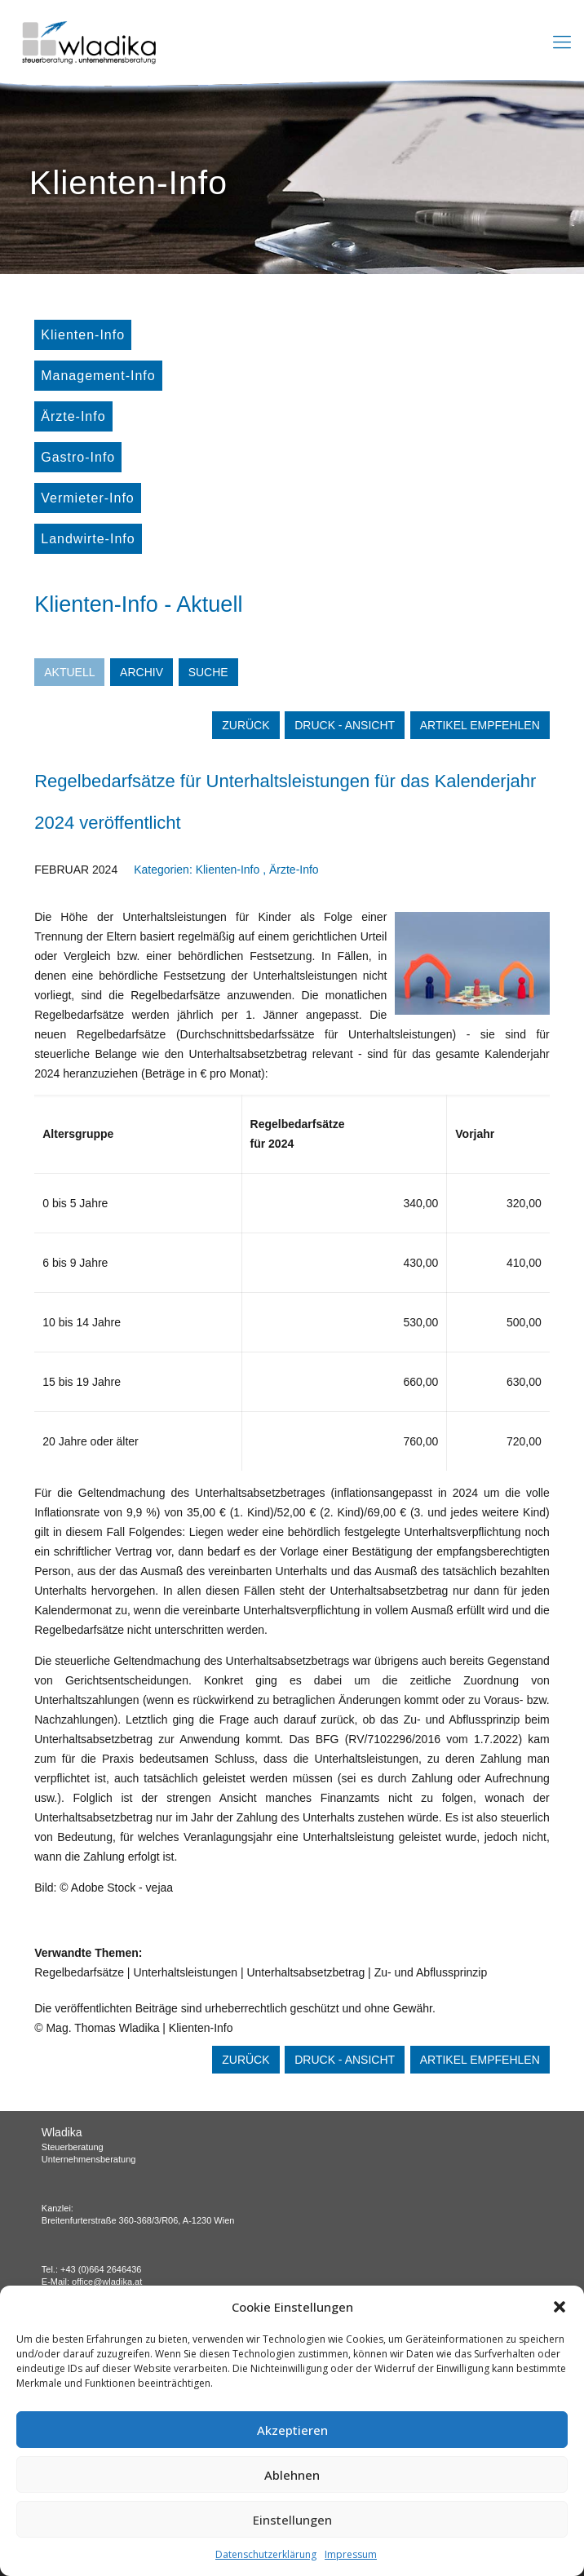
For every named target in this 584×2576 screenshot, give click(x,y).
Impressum (351, 2554)
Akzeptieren (292, 2430)
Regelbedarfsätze (79, 1972)
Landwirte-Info (88, 539)
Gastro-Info (78, 457)
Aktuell (69, 672)
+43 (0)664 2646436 (100, 2269)
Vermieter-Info (87, 498)
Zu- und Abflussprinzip (431, 1972)
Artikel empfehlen (480, 725)
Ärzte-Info (73, 416)
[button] (559, 2307)
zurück (245, 725)
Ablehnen (292, 2475)
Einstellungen (292, 2520)
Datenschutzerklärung (265, 2554)
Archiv (141, 672)
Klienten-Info (83, 335)
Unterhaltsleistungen (185, 1972)
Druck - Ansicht (344, 725)
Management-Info (98, 376)
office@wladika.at (107, 2281)
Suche (208, 672)
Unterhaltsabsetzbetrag (305, 1972)
